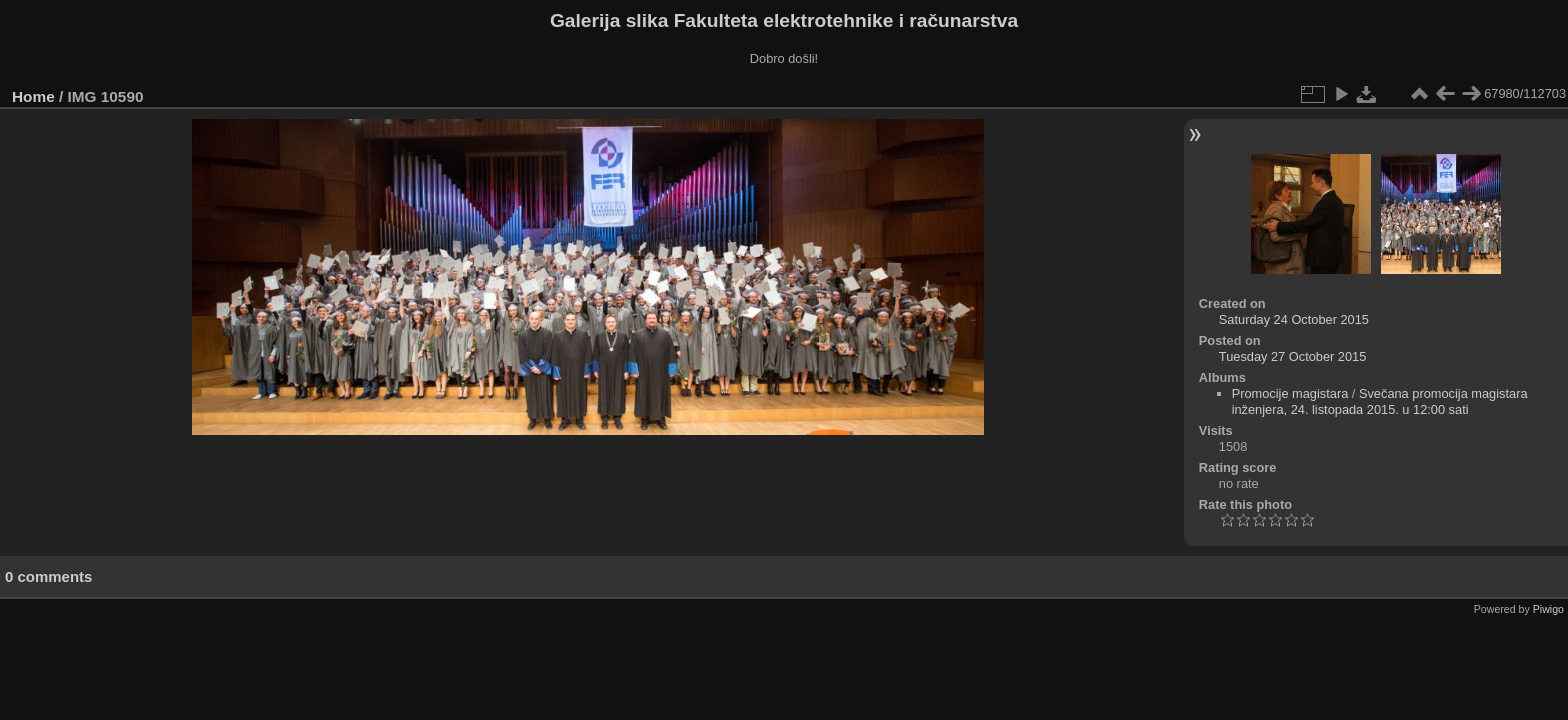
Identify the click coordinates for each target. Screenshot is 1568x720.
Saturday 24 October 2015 (1294, 319)
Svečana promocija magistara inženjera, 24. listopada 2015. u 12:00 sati (1380, 401)
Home (33, 96)
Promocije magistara (1290, 393)
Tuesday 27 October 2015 (1293, 356)
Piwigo (1548, 609)
